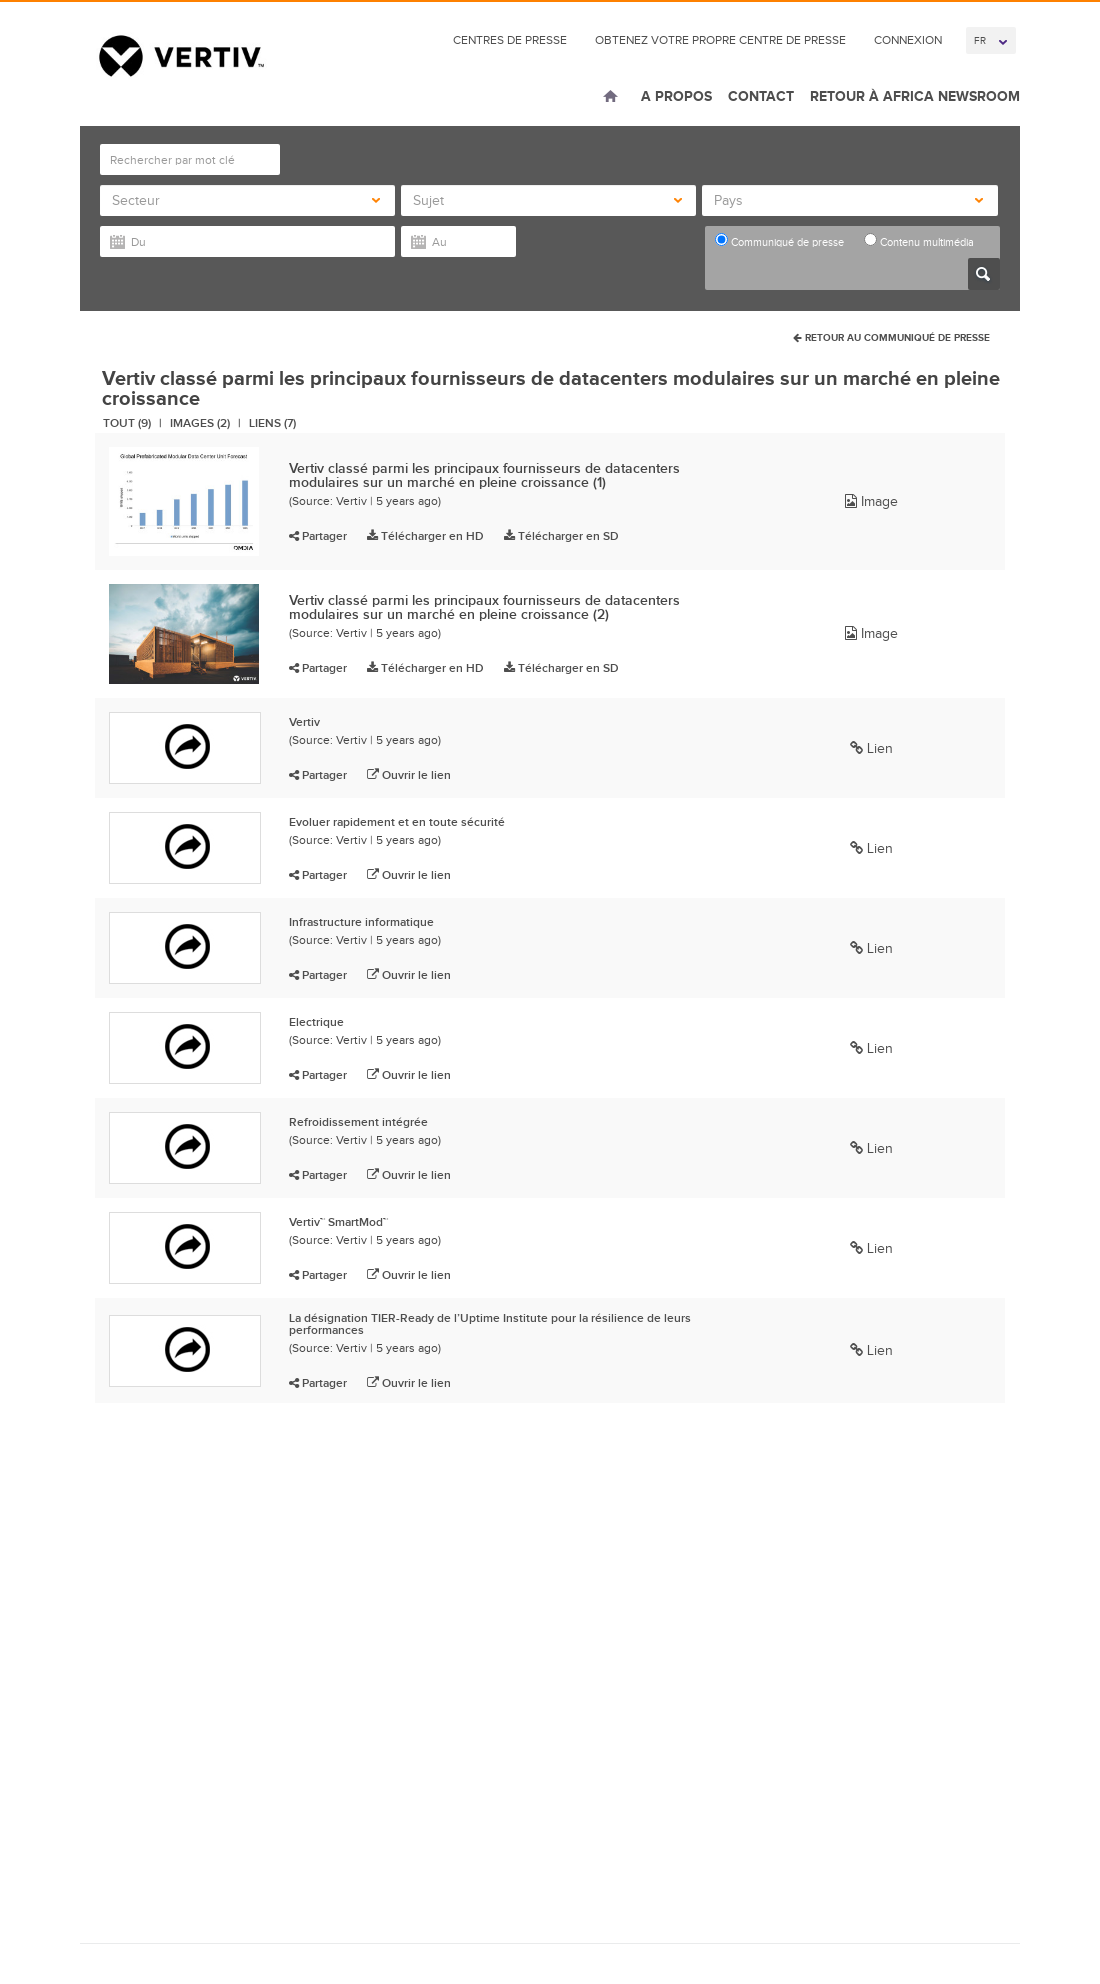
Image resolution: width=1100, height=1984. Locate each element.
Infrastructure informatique (361, 922)
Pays (848, 200)
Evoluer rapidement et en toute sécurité (397, 822)
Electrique (316, 1022)
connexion (908, 40)
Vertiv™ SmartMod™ (338, 1222)
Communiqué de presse (779, 240)
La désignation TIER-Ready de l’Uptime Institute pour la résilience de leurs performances (490, 1324)
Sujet (547, 200)
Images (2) (200, 423)
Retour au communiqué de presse (891, 337)
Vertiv (304, 722)
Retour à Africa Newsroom (915, 96)
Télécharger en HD (425, 536)
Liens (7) (272, 423)
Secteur (246, 200)
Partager (318, 536)
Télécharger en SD (561, 536)
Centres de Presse (510, 40)
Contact (761, 96)
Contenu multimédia (919, 240)
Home (610, 98)
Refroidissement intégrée (358, 1122)
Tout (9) (127, 423)
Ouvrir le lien (409, 775)
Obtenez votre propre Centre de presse (720, 40)
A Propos (676, 96)
